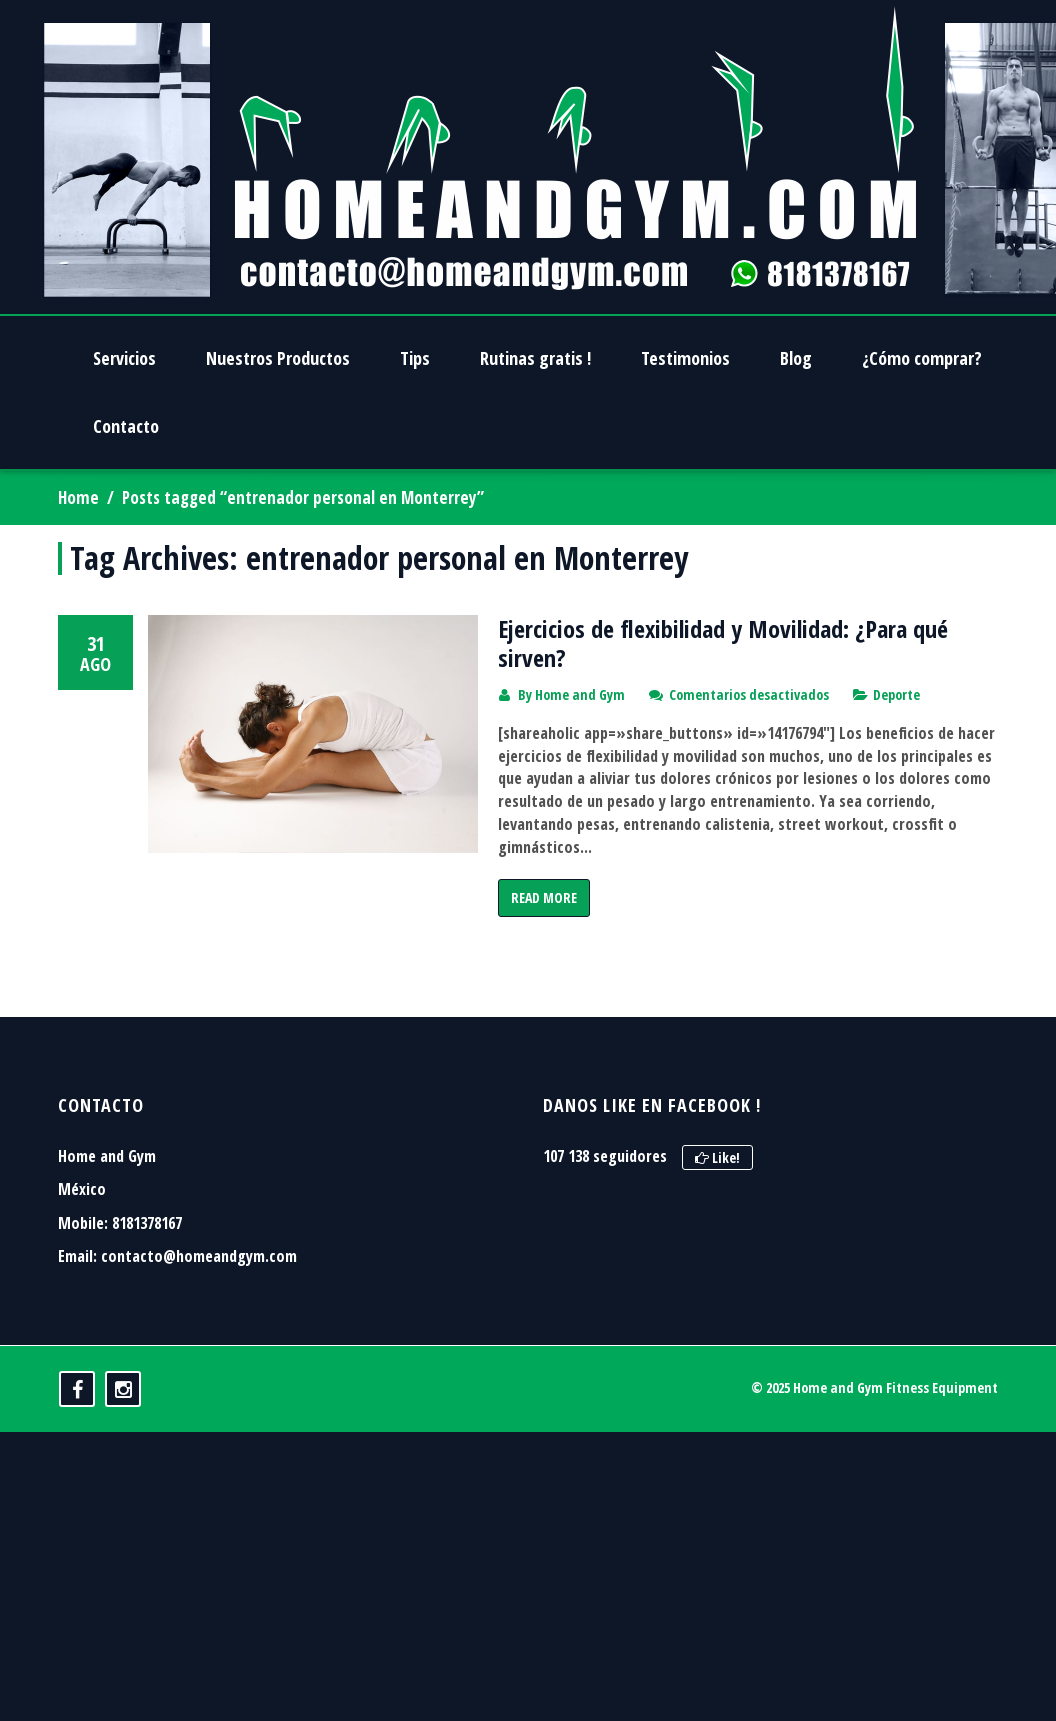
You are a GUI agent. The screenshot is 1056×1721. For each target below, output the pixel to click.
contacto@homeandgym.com (199, 1336)
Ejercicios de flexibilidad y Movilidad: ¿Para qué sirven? (723, 643)
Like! (717, 1237)
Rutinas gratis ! (535, 358)
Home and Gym (580, 694)
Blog (796, 358)
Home (78, 497)
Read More (544, 897)
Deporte (896, 694)
